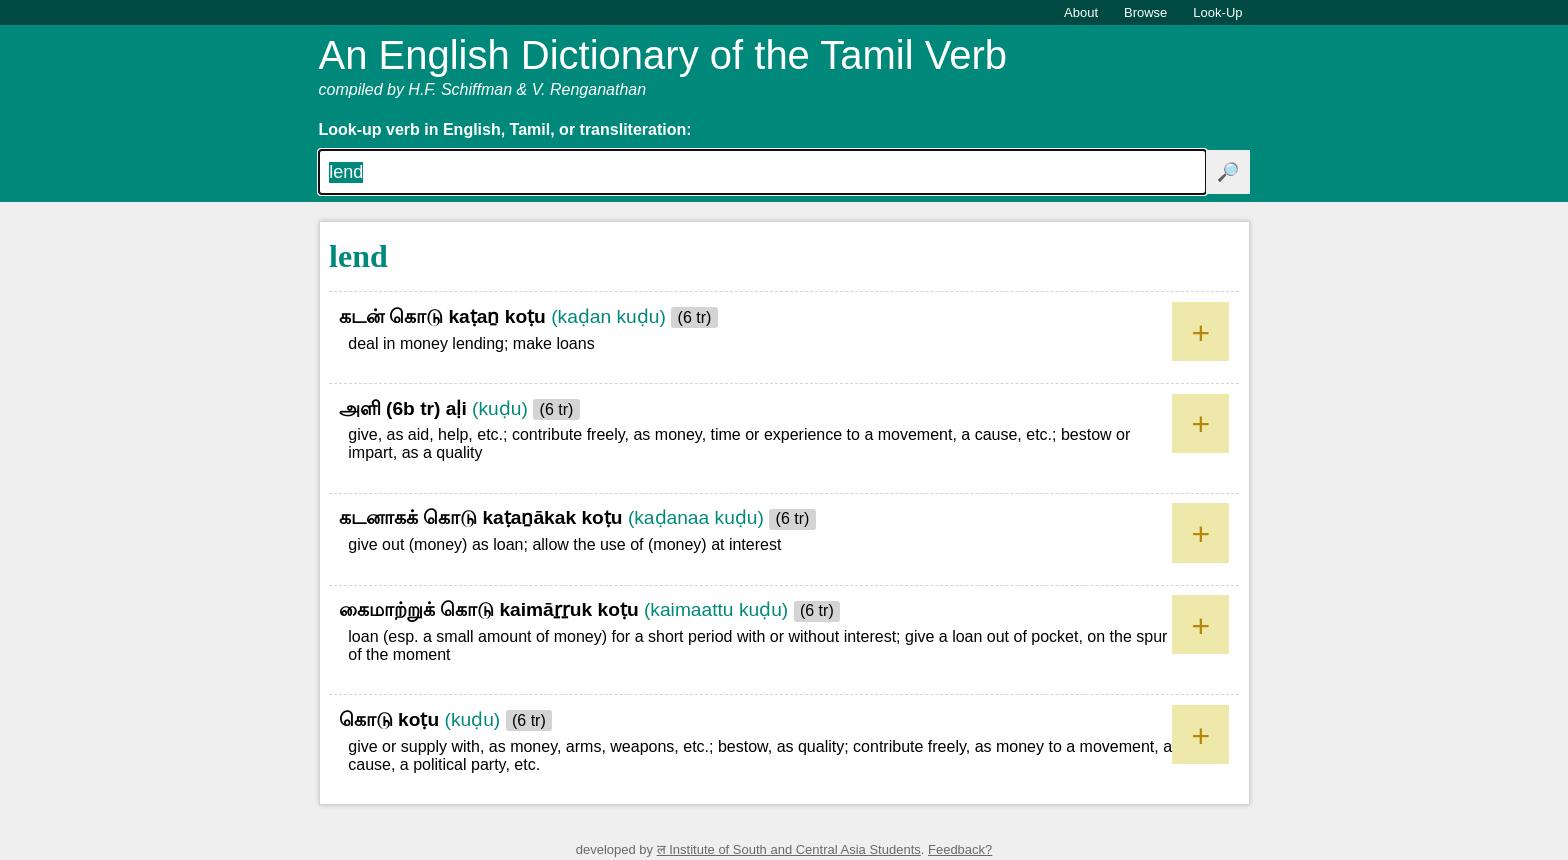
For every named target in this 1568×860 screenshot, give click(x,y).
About (1081, 12)
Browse (1145, 12)
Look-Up (1217, 12)
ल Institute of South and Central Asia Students (789, 849)
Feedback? (960, 849)
